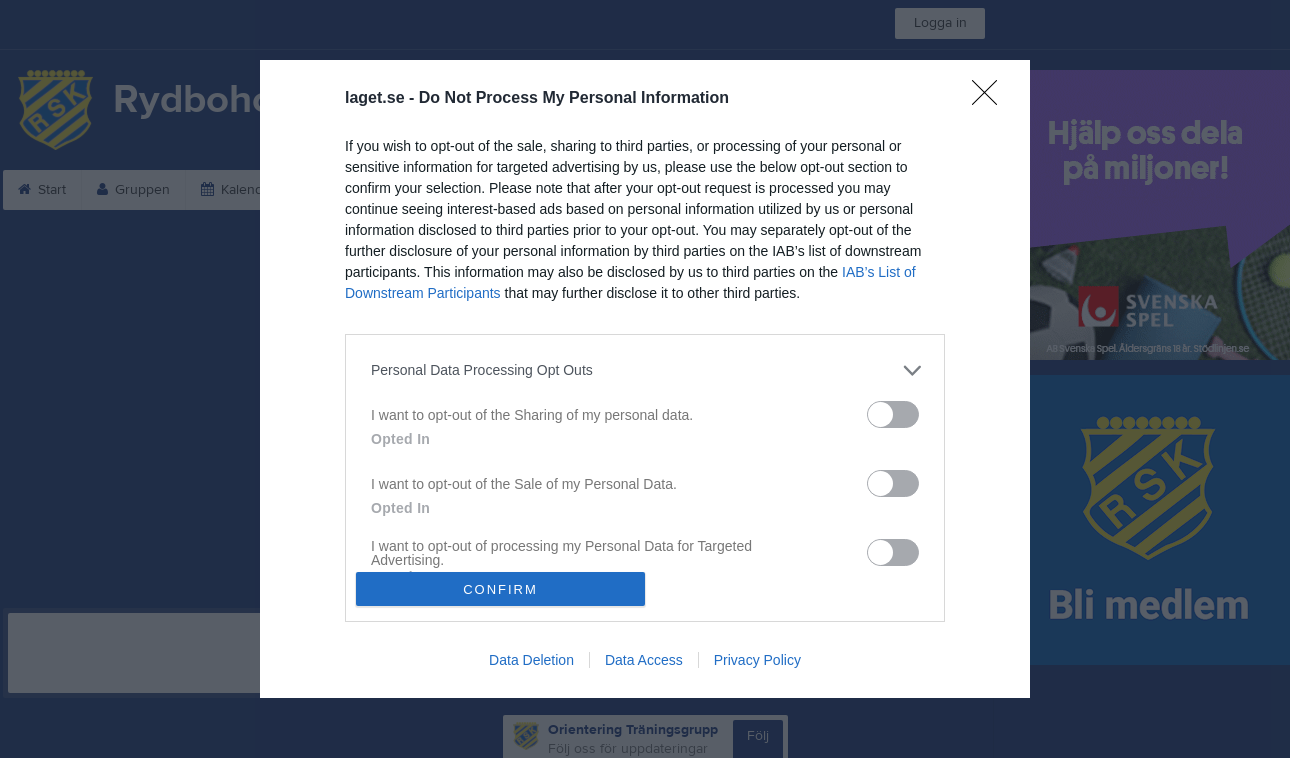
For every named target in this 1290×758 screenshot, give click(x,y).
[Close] (991, 99)
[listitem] (645, 370)
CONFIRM (500, 589)
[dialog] (645, 379)
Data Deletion (531, 660)
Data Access (644, 660)
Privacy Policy (757, 660)
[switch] (893, 414)
